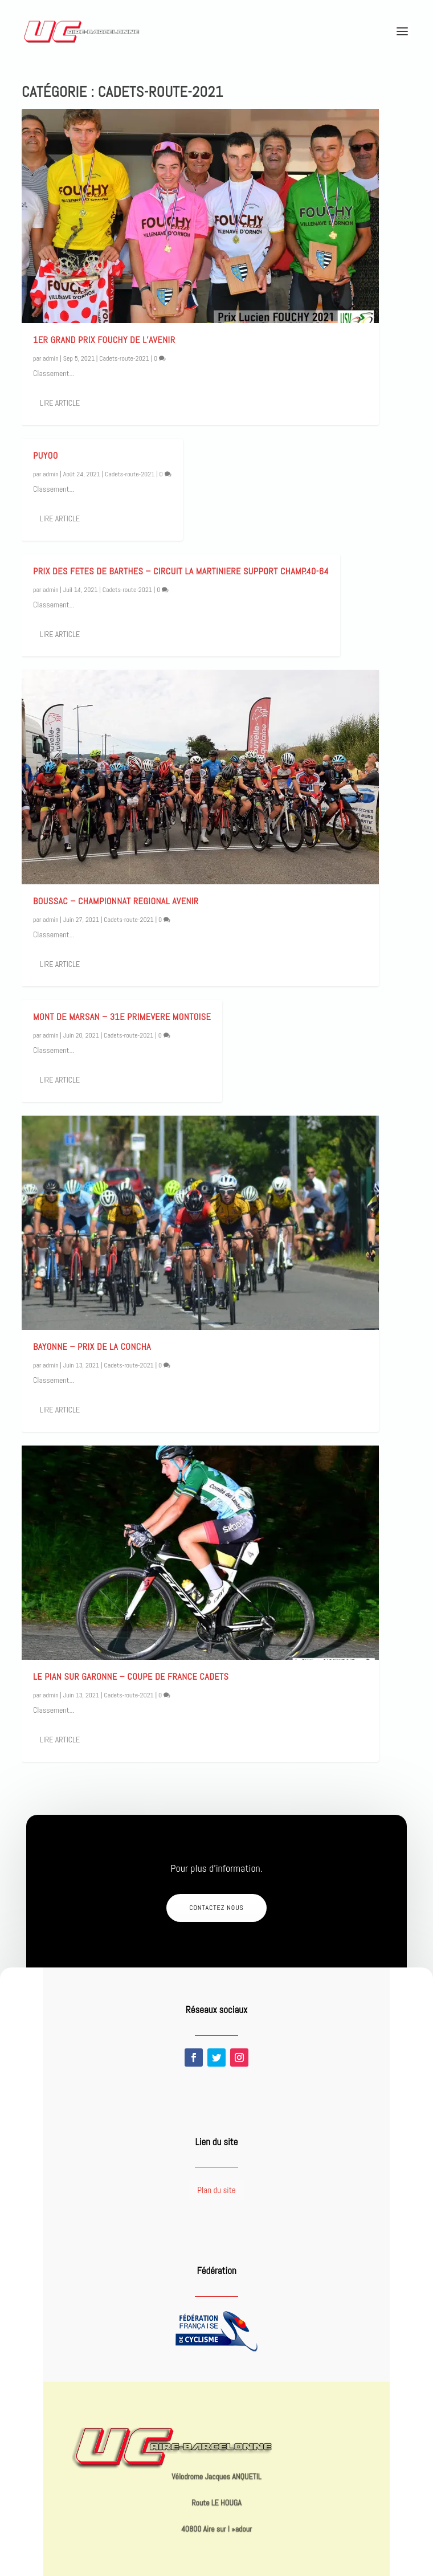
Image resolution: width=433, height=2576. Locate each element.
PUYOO (45, 456)
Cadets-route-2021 (124, 358)
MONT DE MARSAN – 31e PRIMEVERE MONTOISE (122, 1017)
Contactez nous (216, 1907)
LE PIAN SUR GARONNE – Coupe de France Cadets (130, 1677)
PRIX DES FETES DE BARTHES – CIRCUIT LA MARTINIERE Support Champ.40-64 (181, 571)
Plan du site (216, 2190)
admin (51, 358)
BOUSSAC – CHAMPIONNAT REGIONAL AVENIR (116, 901)
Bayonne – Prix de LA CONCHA (92, 1347)
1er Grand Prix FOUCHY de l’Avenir (104, 340)
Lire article (60, 403)
